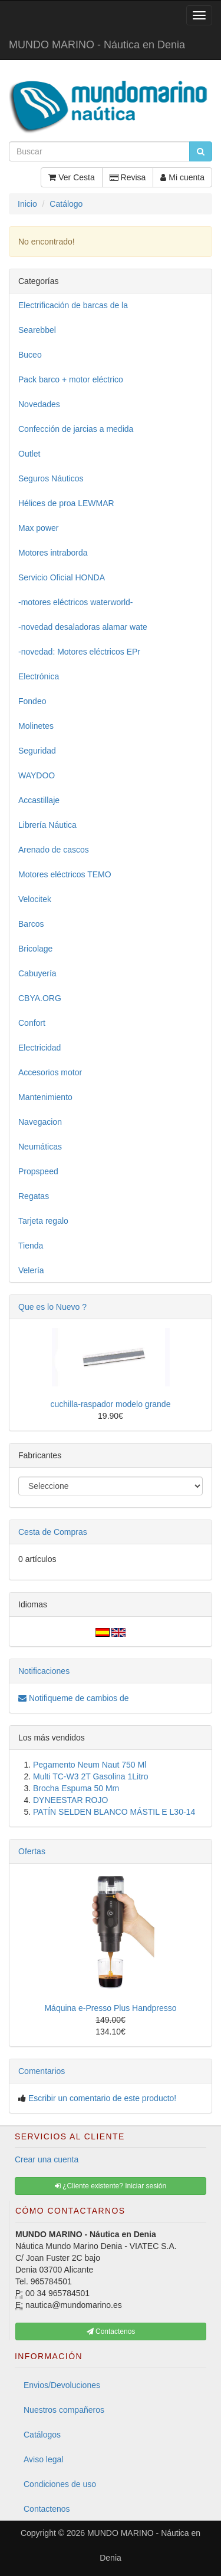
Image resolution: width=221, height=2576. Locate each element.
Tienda (30, 1245)
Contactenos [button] (111, 2331)
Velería (31, 1270)
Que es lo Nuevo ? (52, 1307)
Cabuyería (37, 973)
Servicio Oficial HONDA (61, 577)
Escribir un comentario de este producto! (102, 2098)
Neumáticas (40, 1146)
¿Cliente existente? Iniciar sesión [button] (110, 2186)
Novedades (39, 404)
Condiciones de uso (60, 2484)
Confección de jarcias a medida (75, 429)
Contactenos (47, 2509)
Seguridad (37, 750)
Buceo (30, 354)
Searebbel (37, 330)
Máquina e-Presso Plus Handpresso (110, 2008)
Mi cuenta (182, 177)
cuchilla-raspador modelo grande (111, 1404)
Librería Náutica (47, 825)
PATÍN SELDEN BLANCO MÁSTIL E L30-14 (114, 1812)
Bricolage (35, 948)
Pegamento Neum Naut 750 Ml (89, 1764)
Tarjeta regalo (43, 1221)
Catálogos (42, 2434)
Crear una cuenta (46, 2159)
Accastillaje (39, 800)
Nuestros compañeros (64, 2410)
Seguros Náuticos (51, 478)
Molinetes (36, 726)
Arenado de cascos (53, 849)
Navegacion (40, 1122)
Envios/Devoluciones (62, 2385)
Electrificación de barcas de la (73, 305)
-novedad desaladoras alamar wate (82, 627)
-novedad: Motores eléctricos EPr (79, 651)
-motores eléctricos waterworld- (75, 602)
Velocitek (34, 899)
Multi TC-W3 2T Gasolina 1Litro (91, 1776)
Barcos (31, 924)
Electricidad (39, 1047)
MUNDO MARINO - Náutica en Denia (97, 45)
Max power (38, 528)
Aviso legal (43, 2459)
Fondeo (32, 701)
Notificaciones (44, 1671)
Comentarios (41, 2071)
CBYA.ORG (39, 998)
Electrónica (38, 676)
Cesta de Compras (52, 1532)
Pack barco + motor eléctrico (70, 379)
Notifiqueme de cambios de (73, 1698)
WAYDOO (36, 775)
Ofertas (31, 1851)
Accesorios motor (50, 1072)
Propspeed (38, 1171)
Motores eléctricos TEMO (64, 874)
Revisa (128, 177)
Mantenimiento (45, 1097)
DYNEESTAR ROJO (70, 1800)
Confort (31, 1023)
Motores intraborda (53, 552)
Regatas (33, 1196)
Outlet (29, 453)
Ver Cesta (71, 177)
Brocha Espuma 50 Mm (76, 1788)
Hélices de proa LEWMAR (66, 503)
